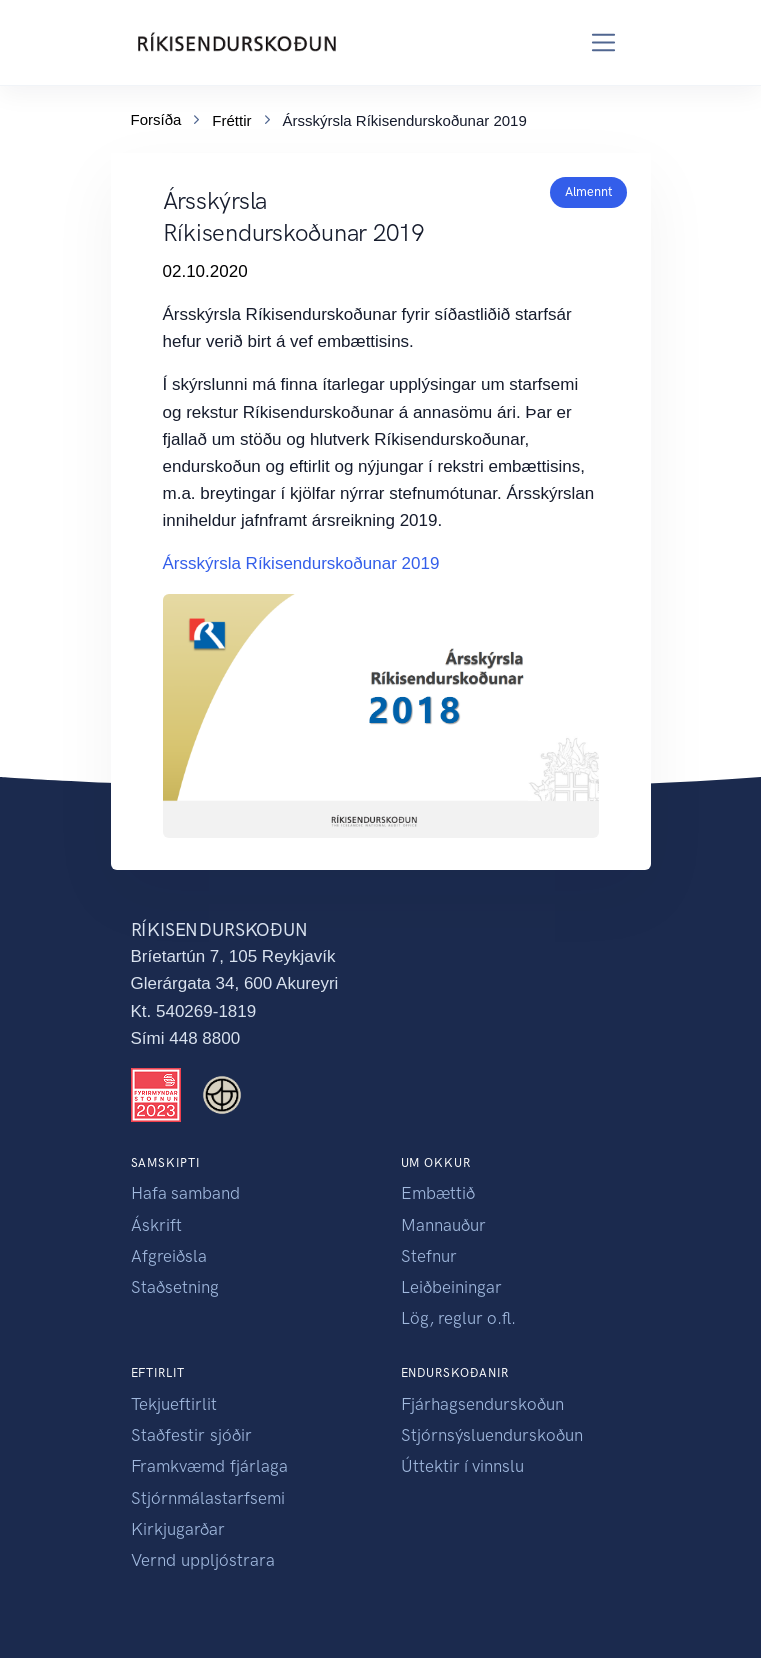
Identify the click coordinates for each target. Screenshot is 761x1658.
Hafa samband (185, 1193)
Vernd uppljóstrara (203, 1560)
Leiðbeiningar (451, 1287)
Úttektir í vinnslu (462, 1466)
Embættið (438, 1193)
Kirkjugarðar (178, 1529)
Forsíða (156, 116)
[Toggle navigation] (603, 42)
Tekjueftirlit (174, 1404)
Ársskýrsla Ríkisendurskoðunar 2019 (301, 563)
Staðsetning (175, 1287)
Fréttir (231, 117)
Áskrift (156, 1225)
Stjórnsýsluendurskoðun (492, 1435)
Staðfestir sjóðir (191, 1435)
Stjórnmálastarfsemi (208, 1498)
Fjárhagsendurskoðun (482, 1404)
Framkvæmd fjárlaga (209, 1466)
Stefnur (429, 1256)
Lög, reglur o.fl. (458, 1318)
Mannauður (443, 1225)
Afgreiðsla (169, 1256)
